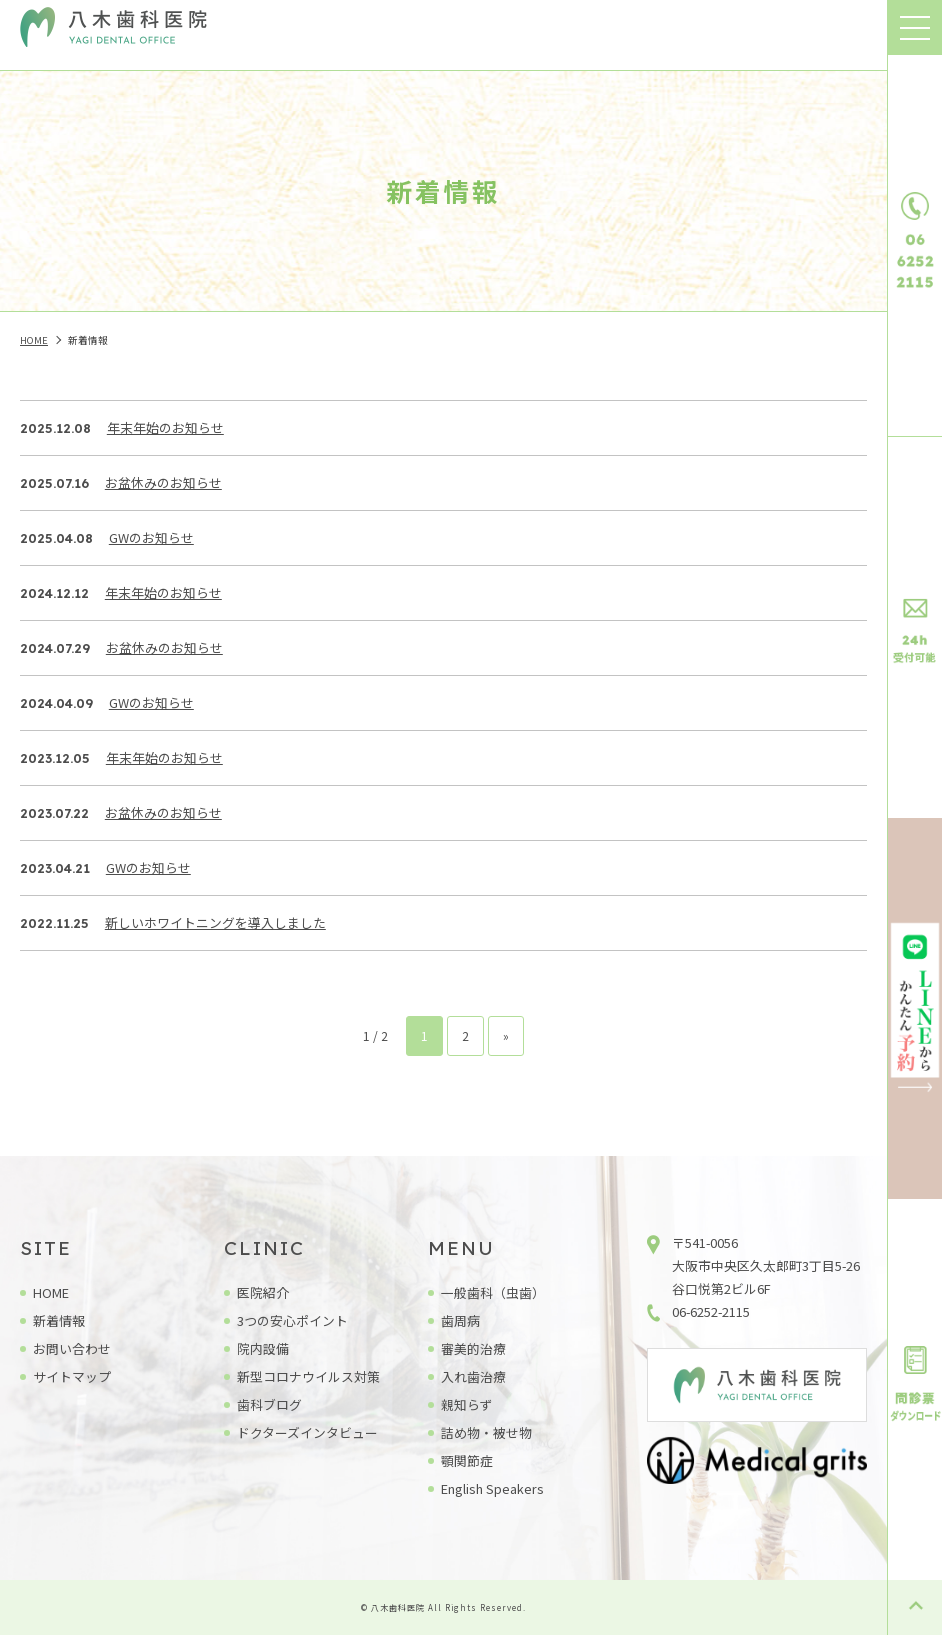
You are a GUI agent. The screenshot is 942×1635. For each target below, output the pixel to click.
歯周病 (460, 1320)
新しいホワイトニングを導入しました (215, 922)
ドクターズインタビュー (307, 1432)
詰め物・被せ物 (486, 1432)
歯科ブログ (269, 1404)
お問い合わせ (72, 1348)
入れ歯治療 (473, 1376)
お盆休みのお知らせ (163, 482)
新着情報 (59, 1320)
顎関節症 (467, 1460)
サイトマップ (72, 1376)
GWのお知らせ (151, 537)
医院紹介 (263, 1292)
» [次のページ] (506, 1035)
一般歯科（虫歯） (493, 1292)
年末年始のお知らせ (165, 427)
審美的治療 (473, 1348)
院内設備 (263, 1348)
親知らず (467, 1404)
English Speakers (492, 1488)
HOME (51, 1292)
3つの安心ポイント (292, 1320)
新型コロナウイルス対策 (308, 1376)
